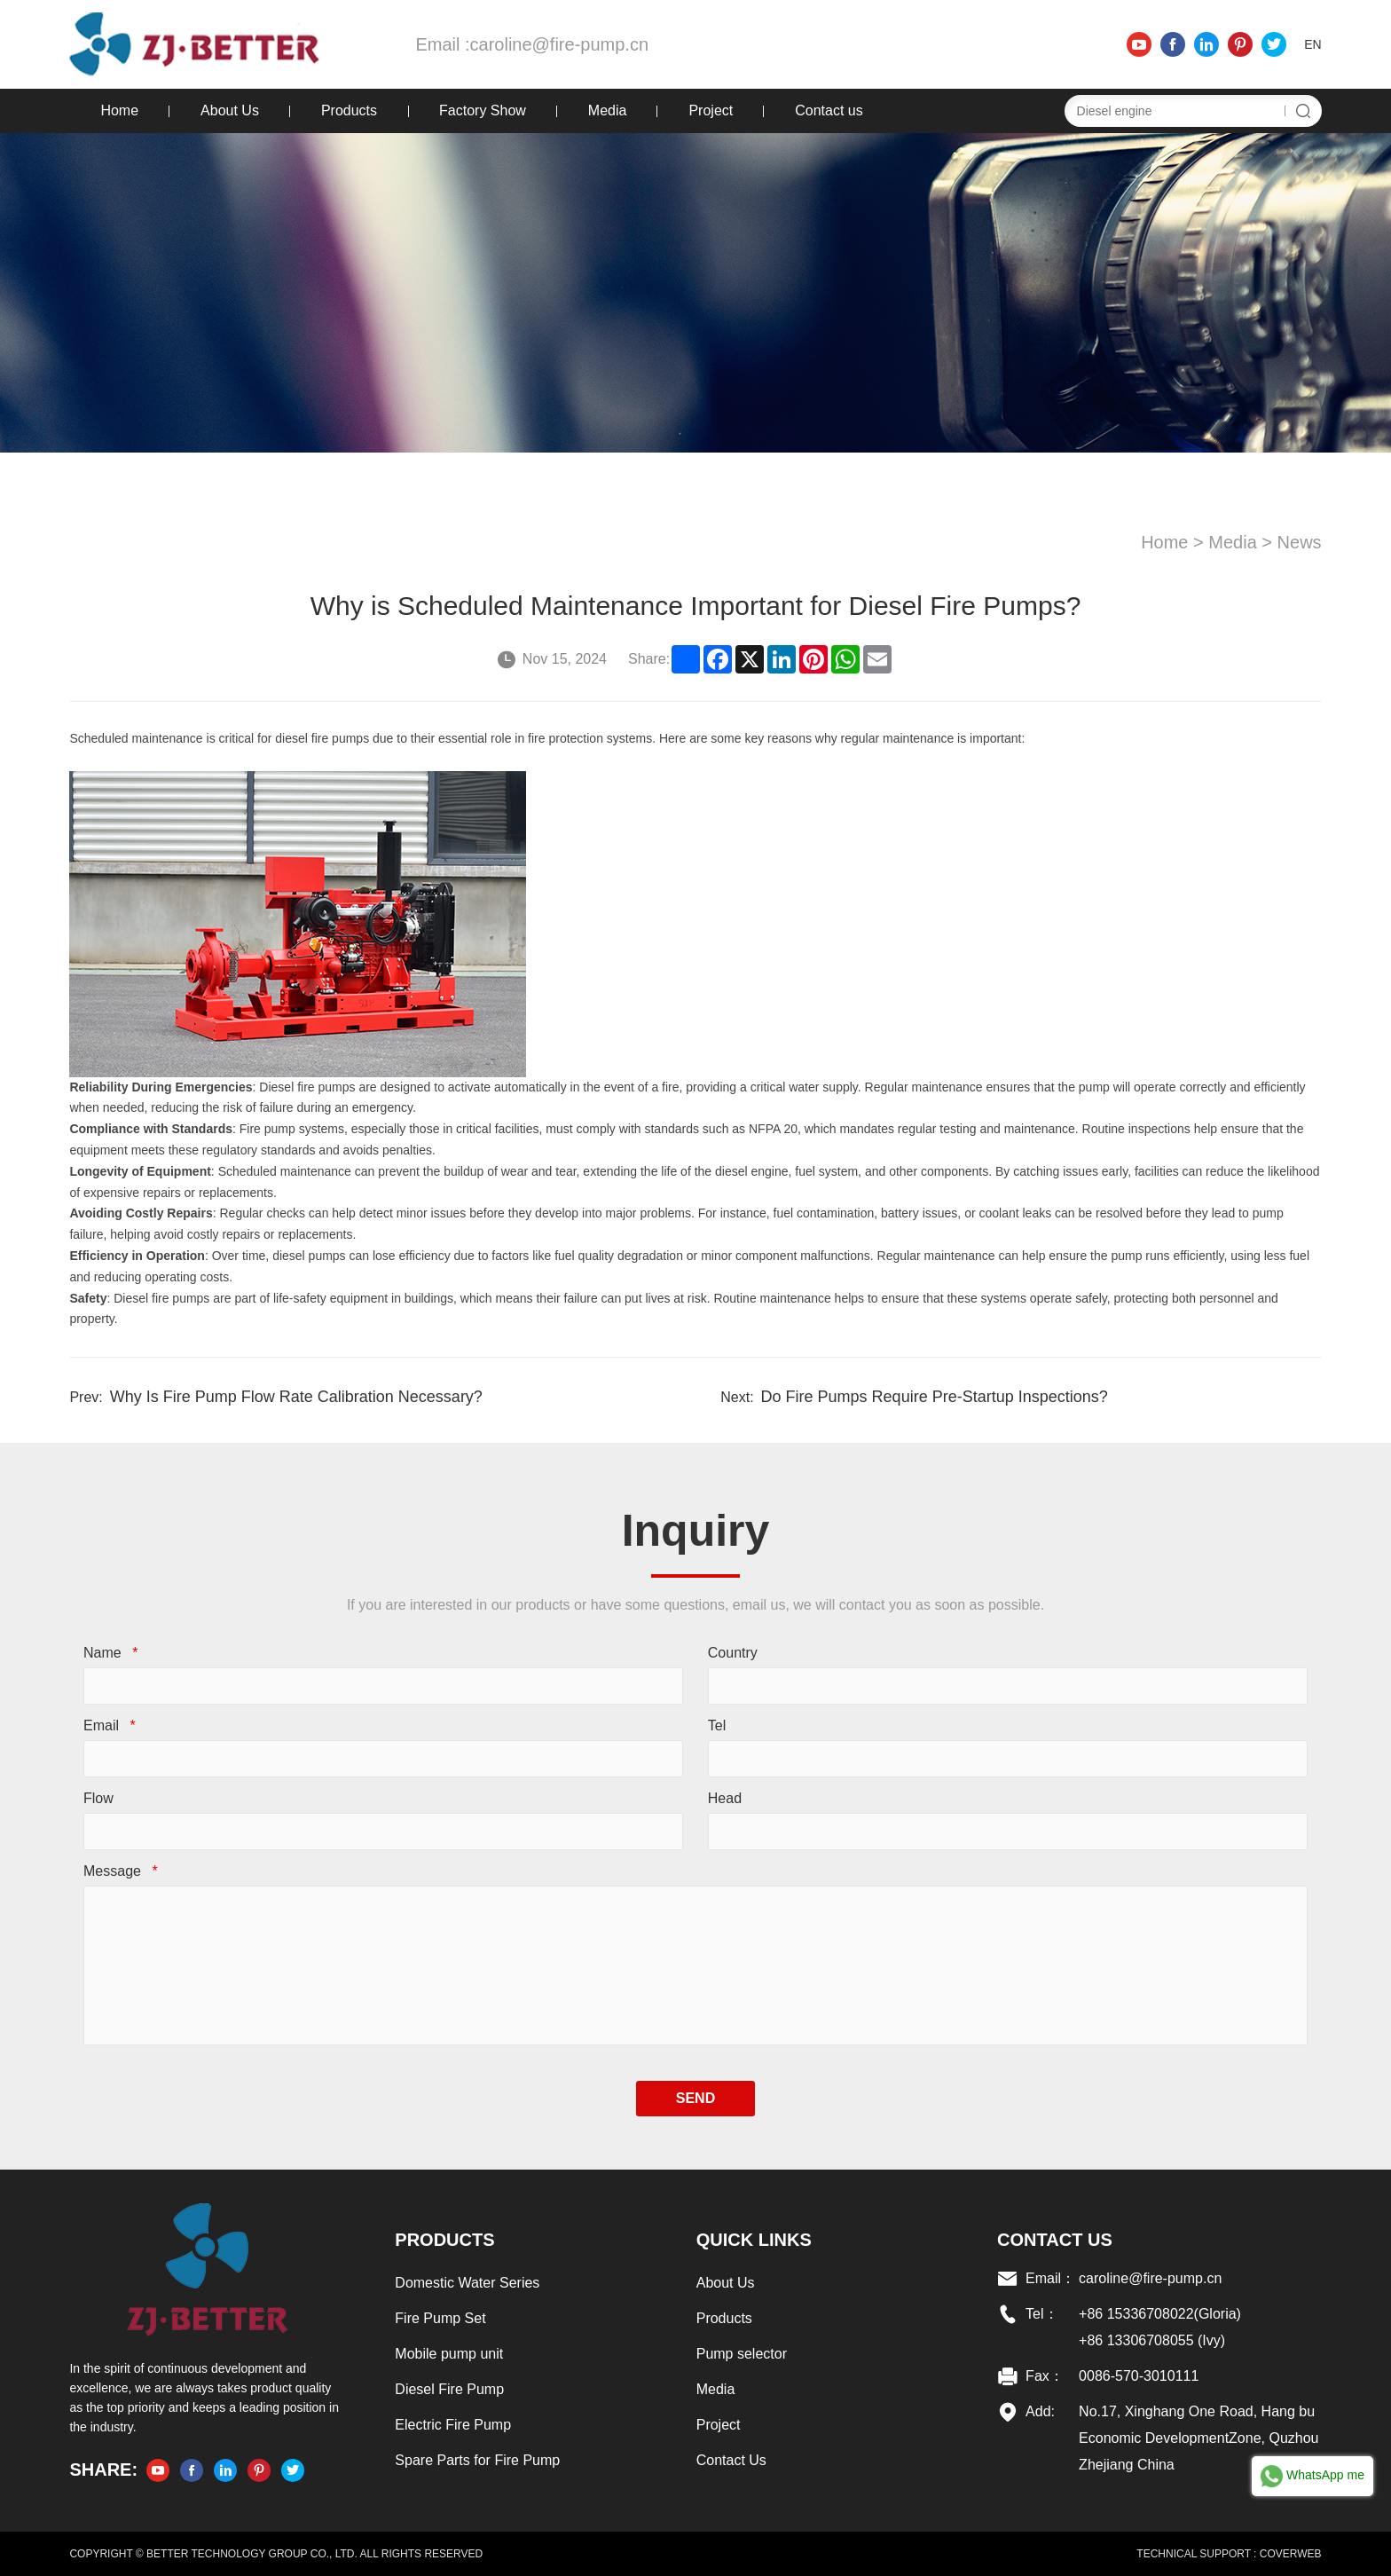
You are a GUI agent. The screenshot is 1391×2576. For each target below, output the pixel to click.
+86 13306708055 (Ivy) (1152, 2340)
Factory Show (482, 110)
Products (349, 110)
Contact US (1054, 2239)
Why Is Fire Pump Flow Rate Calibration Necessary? (296, 1397)
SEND (695, 2098)
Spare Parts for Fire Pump (477, 2460)
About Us (229, 110)
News (1299, 542)
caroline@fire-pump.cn (559, 44)
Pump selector (741, 2353)
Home (119, 110)
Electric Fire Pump (453, 2424)
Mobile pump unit (449, 2353)
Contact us (828, 110)
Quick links (754, 2239)
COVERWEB (1291, 2554)
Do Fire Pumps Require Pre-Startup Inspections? (934, 1397)
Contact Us (731, 2460)
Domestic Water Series (467, 2282)
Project (710, 110)
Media (607, 110)
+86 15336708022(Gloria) (1160, 2313)
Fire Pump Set (440, 2318)
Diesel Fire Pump (449, 2389)
